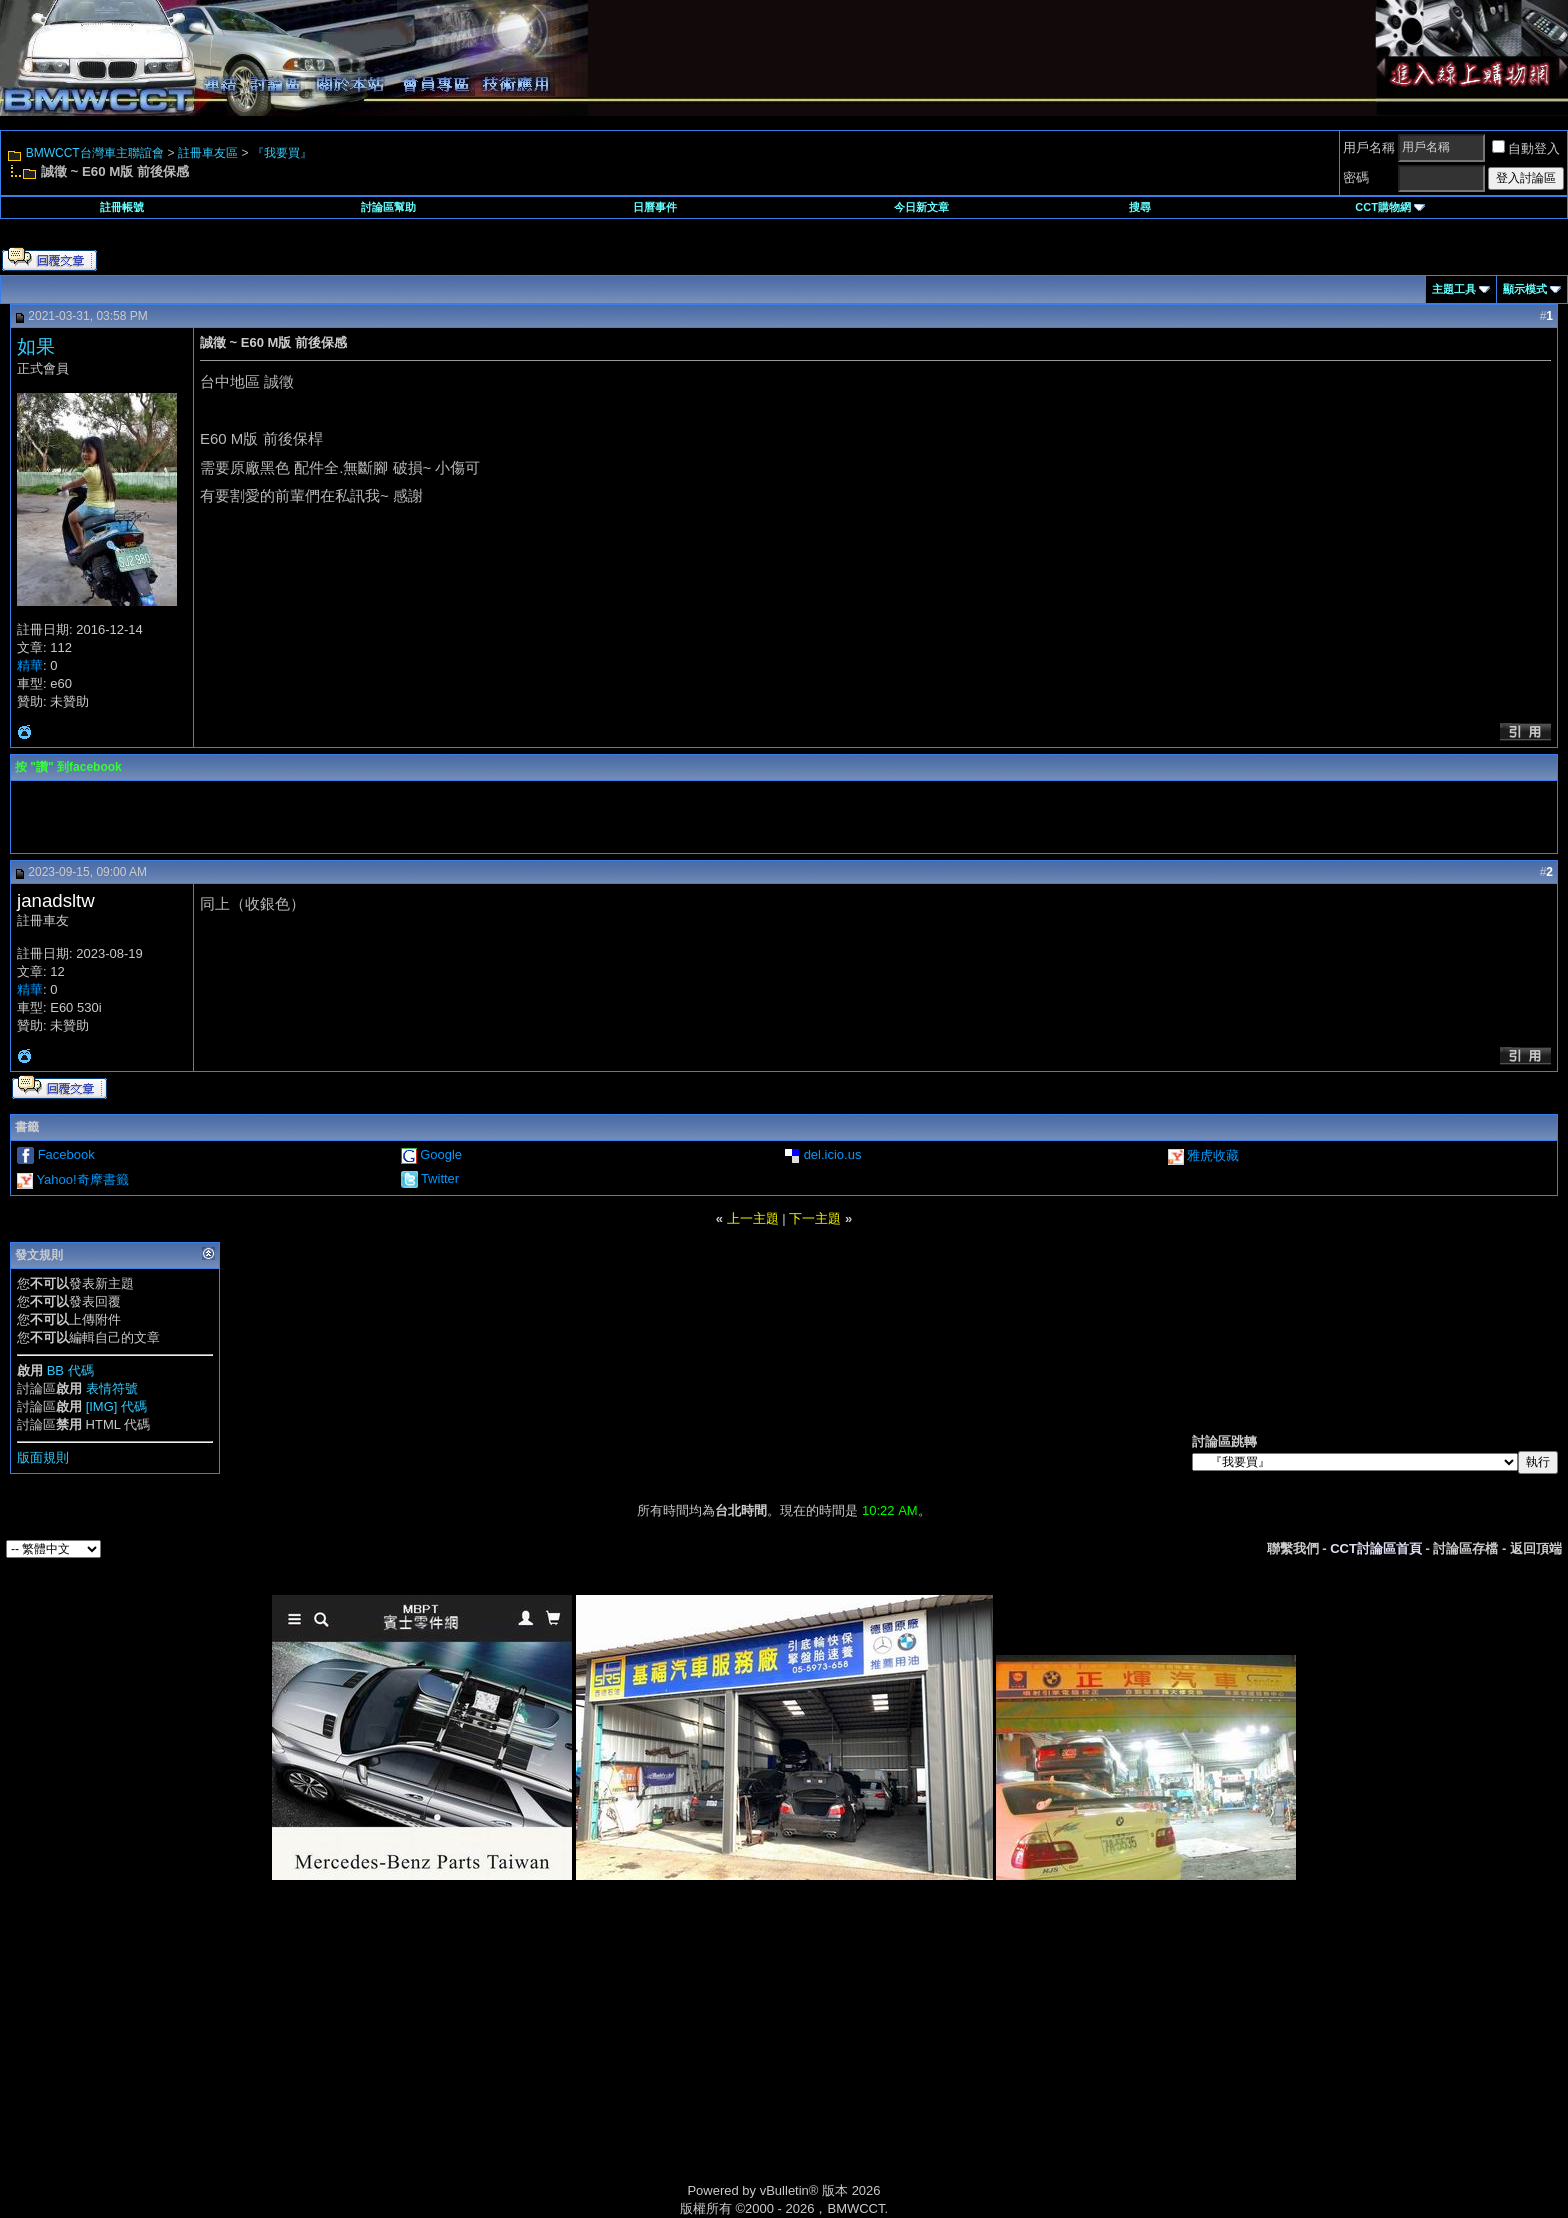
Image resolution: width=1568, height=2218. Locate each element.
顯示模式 (1525, 289)
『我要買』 (282, 153)
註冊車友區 (208, 153)
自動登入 (1526, 148)
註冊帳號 (122, 207)
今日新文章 (921, 207)
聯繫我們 (1293, 1548)
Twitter (440, 1178)
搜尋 (1140, 207)
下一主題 (815, 1218)
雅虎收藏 (1213, 1155)
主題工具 (1454, 289)
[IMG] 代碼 (116, 1406)
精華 (30, 665)
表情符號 (112, 1388)
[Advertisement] (614, 2054)
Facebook (66, 1154)
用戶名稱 (1369, 147)
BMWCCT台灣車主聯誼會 (95, 153)
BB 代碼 (70, 1370)
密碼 (1356, 177)
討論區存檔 (1465, 1548)
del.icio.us (833, 1154)
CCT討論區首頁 (1376, 1548)
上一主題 (753, 1218)
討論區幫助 (388, 207)
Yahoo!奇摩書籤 (82, 1179)
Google (441, 1154)
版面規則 (43, 1457)
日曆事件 (655, 207)
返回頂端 (1536, 1548)
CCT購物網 (1390, 207)
